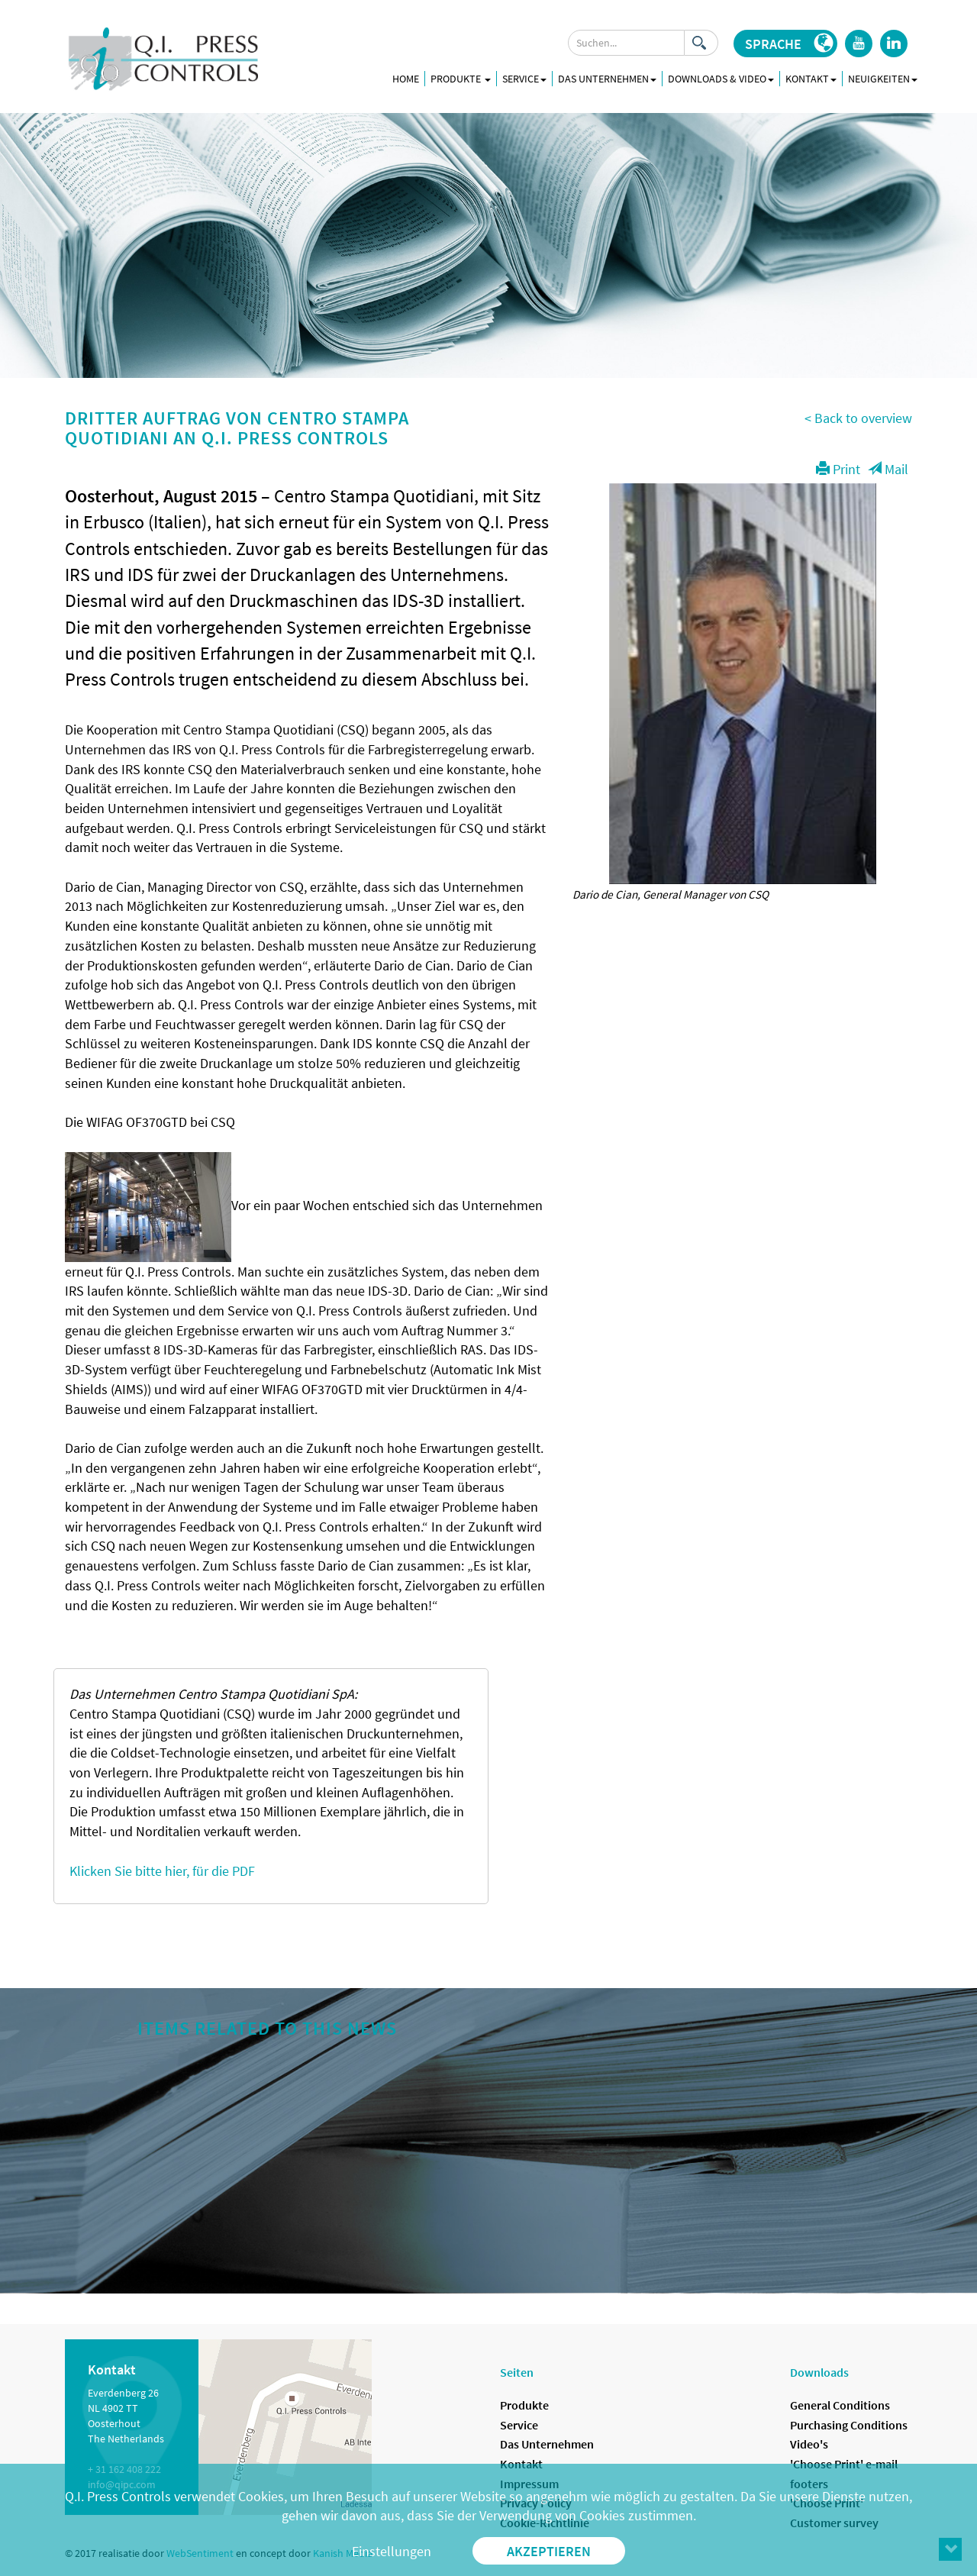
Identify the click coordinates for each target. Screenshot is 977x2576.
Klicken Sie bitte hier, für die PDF (162, 1871)
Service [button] (524, 79)
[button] (785, 43)
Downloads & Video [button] (721, 79)
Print (838, 469)
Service (519, 2424)
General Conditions (840, 2405)
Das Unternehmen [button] (607, 79)
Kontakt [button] (811, 79)
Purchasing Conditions (849, 2424)
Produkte (460, 79)
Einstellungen (391, 2551)
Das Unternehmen (547, 2444)
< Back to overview (858, 418)
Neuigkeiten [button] (882, 79)
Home (405, 79)
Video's (809, 2444)
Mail (888, 469)
